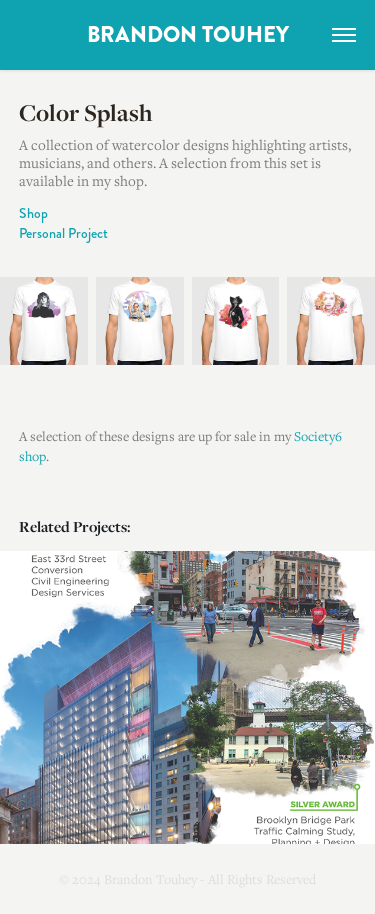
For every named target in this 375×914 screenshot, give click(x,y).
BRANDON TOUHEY (188, 35)
